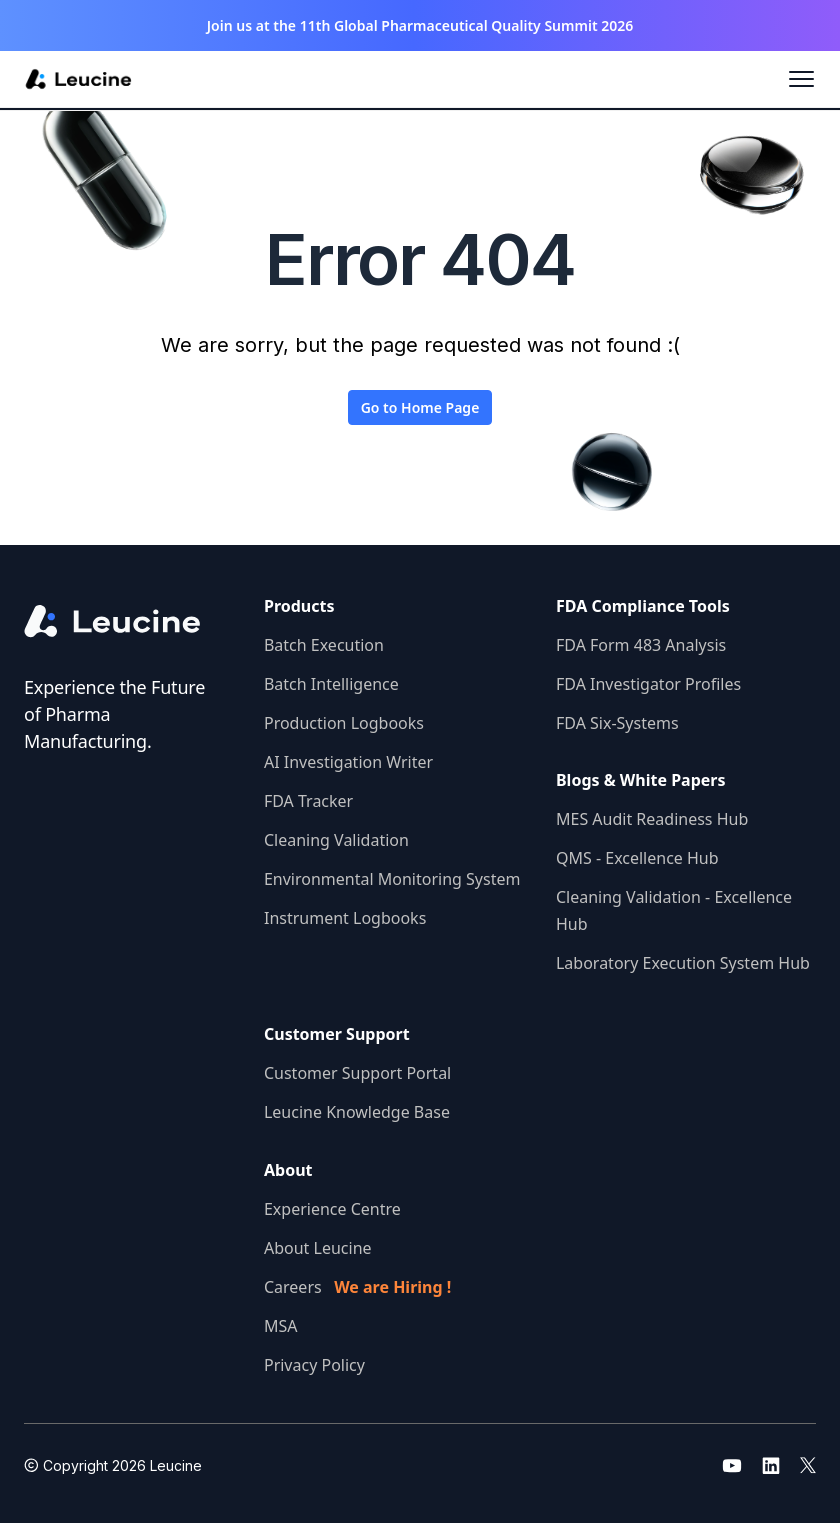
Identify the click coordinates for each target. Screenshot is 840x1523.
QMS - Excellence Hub (637, 858)
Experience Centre (332, 1209)
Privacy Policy (314, 1365)
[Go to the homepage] (128, 621)
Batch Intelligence (331, 684)
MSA (281, 1326)
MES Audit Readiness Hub (652, 819)
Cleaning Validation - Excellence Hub (674, 910)
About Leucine (318, 1248)
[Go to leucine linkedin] (771, 1465)
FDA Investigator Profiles (648, 684)
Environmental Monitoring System (392, 879)
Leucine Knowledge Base (357, 1112)
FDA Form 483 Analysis (641, 645)
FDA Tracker (308, 801)
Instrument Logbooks (345, 918)
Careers (357, 1287)
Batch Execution (324, 645)
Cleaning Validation (336, 840)
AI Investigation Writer (348, 762)
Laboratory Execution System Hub (683, 963)
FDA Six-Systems (617, 723)
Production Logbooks (344, 723)
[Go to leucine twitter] (808, 1465)
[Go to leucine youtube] (732, 1465)
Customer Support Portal (357, 1073)
